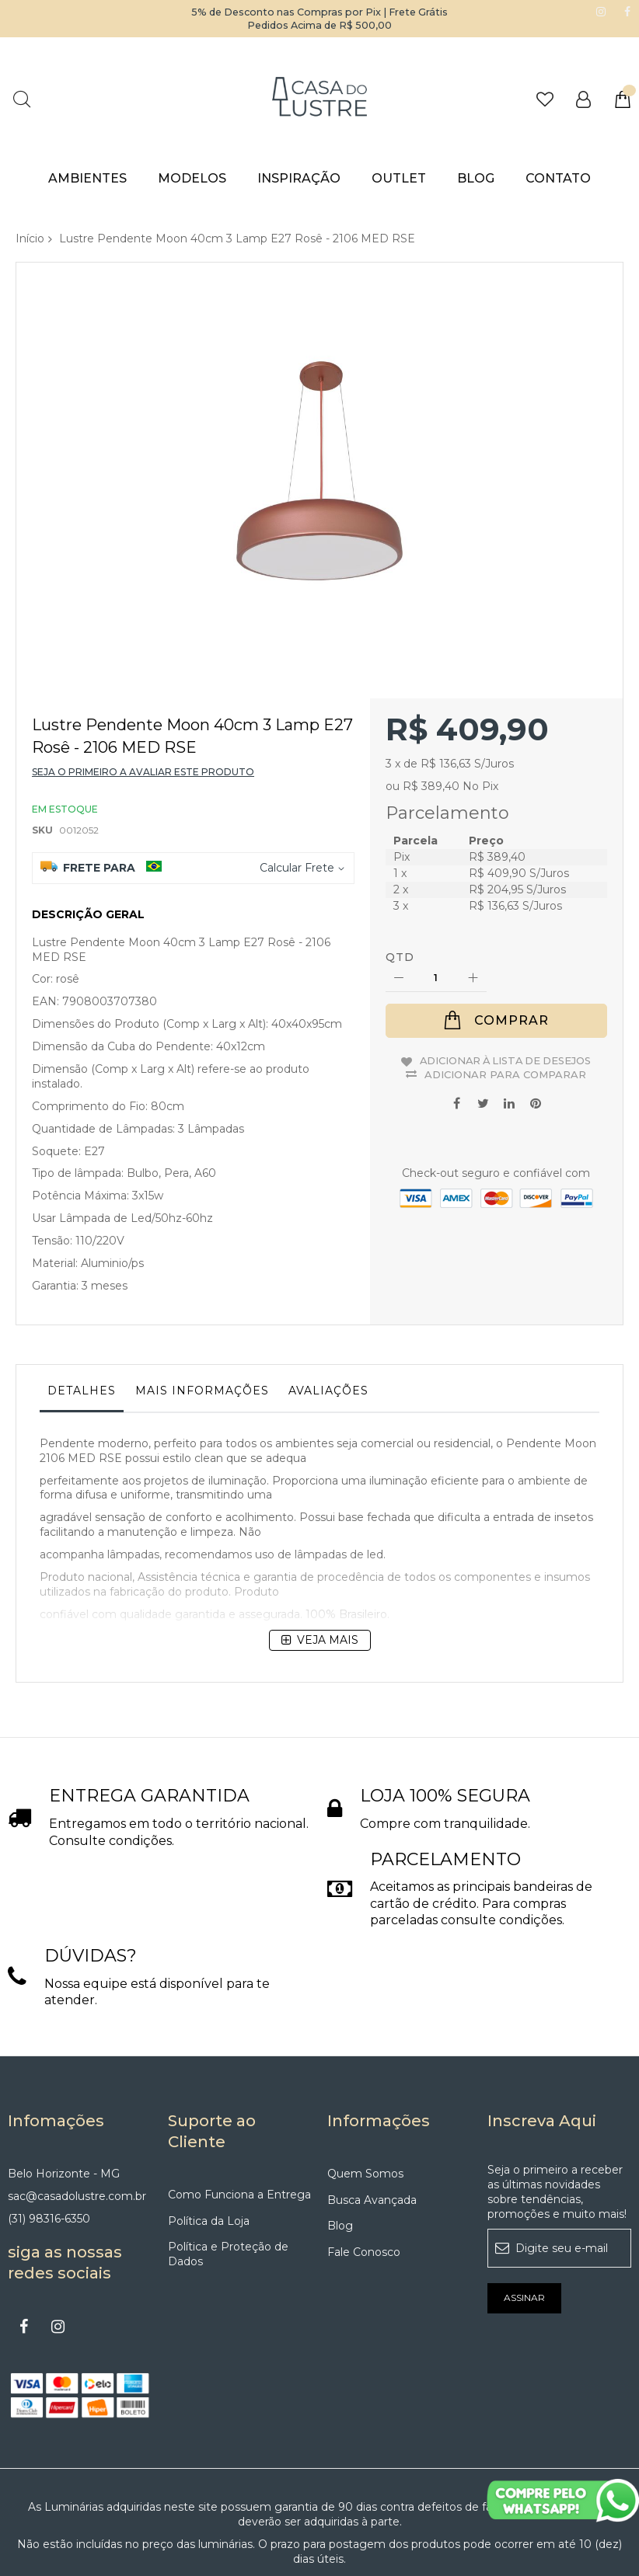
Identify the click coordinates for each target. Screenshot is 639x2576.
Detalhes (81, 1318)
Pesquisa (21, 99)
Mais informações (202, 1318)
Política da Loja (209, 2126)
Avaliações (328, 1318)
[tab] (82, 1321)
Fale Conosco (363, 2158)
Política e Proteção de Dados (228, 2160)
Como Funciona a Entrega (239, 2100)
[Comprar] (496, 948)
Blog (340, 2132)
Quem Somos (365, 2079)
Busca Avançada (372, 2105)
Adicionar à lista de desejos (505, 987)
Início (30, 238)
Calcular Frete (297, 795)
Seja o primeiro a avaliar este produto (143, 699)
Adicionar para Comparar (505, 1001)
